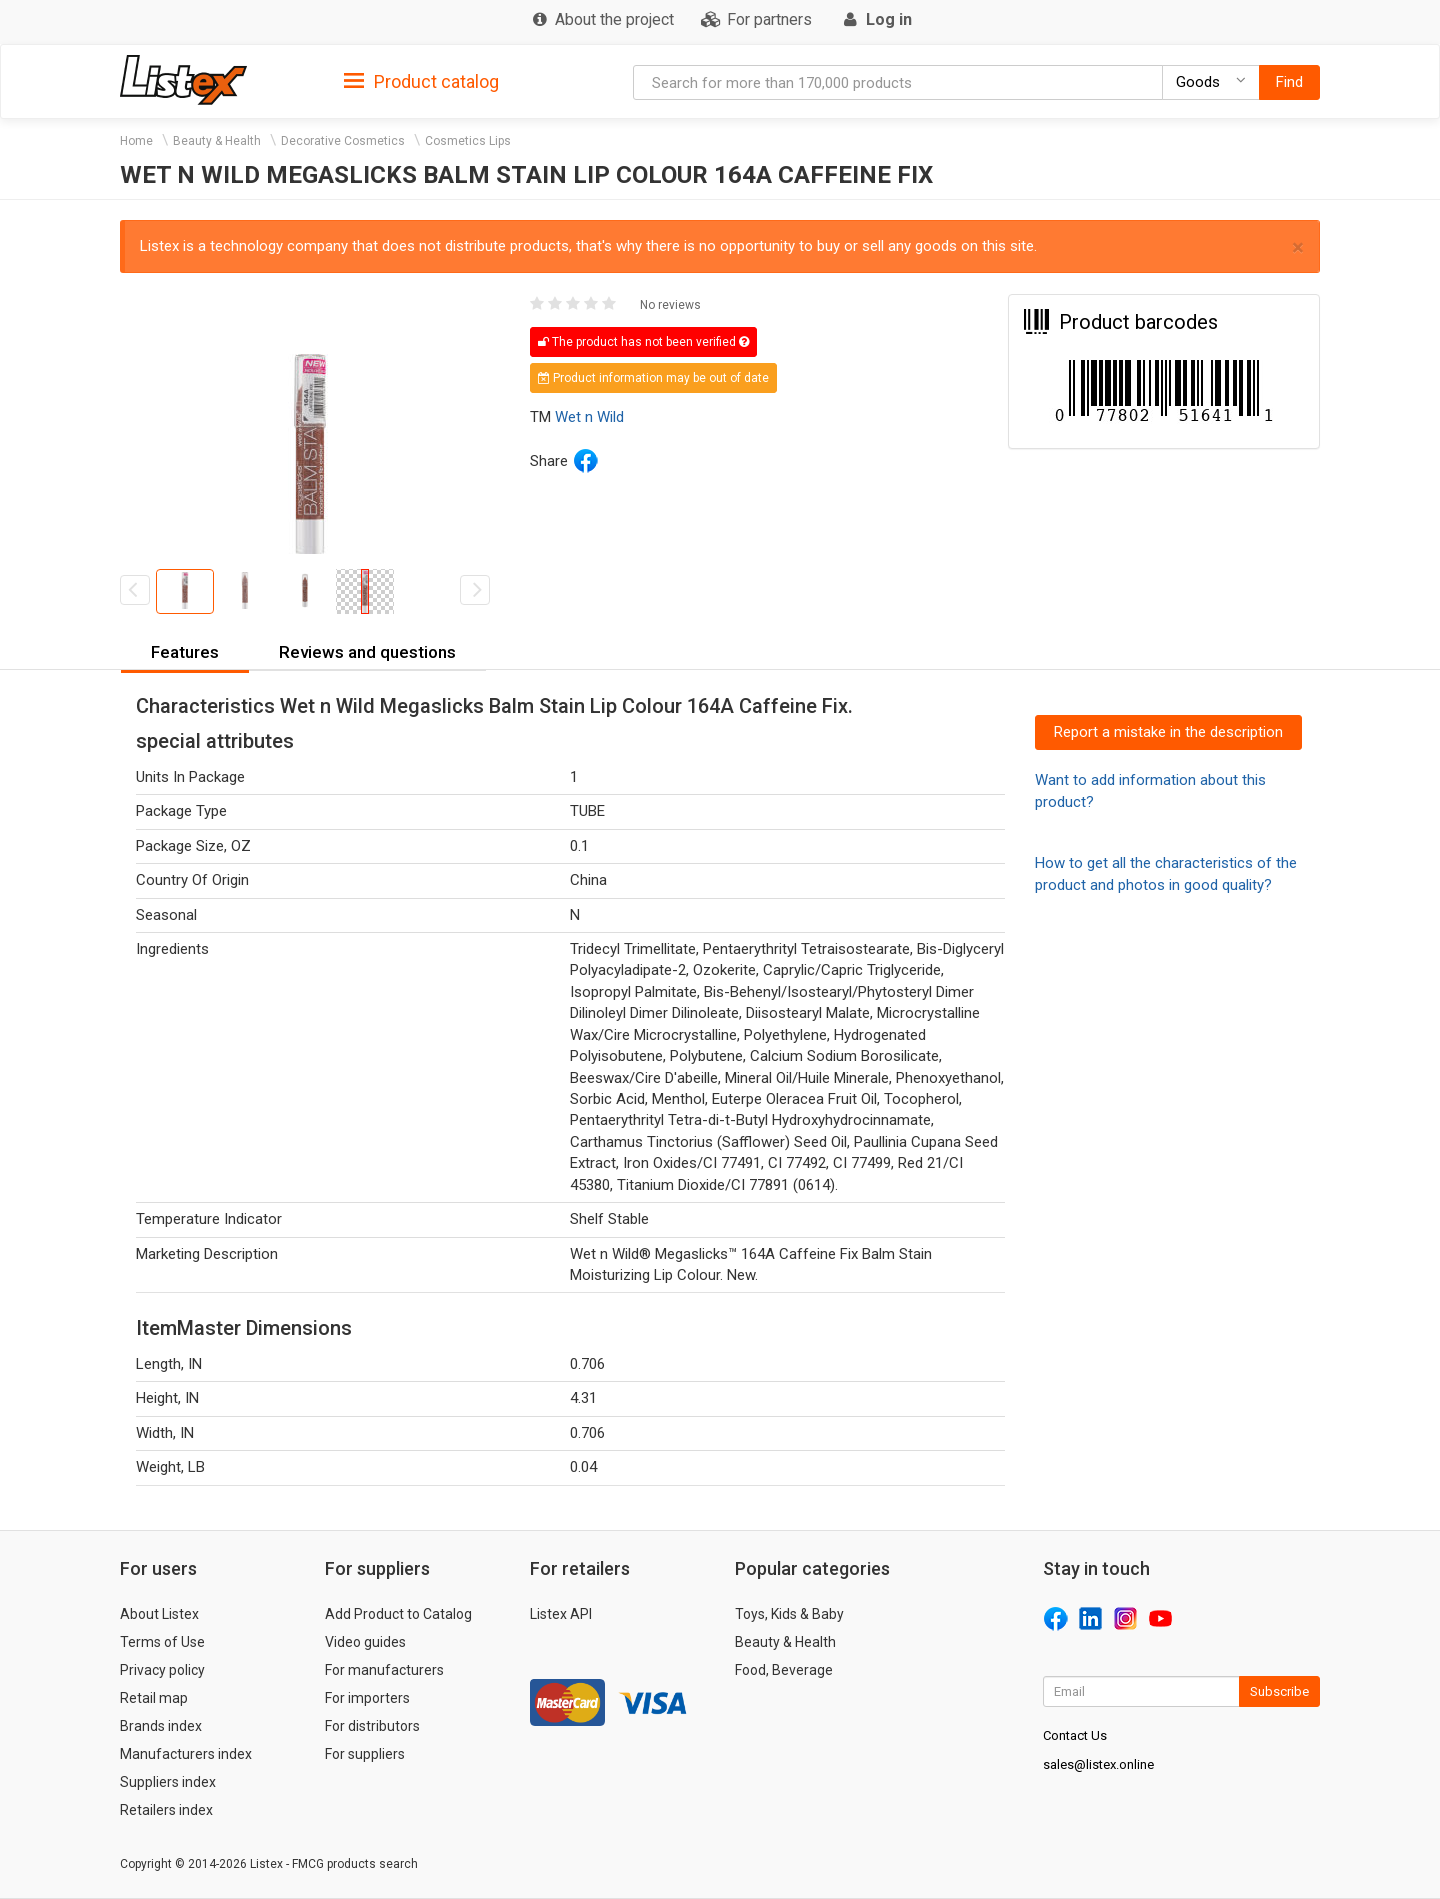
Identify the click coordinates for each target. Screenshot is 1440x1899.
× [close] (1298, 247)
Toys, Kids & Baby (789, 1614)
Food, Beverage (784, 1670)
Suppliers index (168, 1782)
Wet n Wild (589, 417)
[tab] (421, 80)
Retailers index (166, 1810)
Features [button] (185, 652)
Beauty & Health (217, 141)
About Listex (159, 1614)
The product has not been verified (643, 342)
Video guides (365, 1642)
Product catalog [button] (421, 82)
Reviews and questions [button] (367, 652)
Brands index (161, 1726)
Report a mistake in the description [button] (1168, 732)
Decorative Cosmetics (343, 141)
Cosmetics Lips (468, 141)
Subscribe (1279, 1691)
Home (136, 141)
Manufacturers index (186, 1754)
